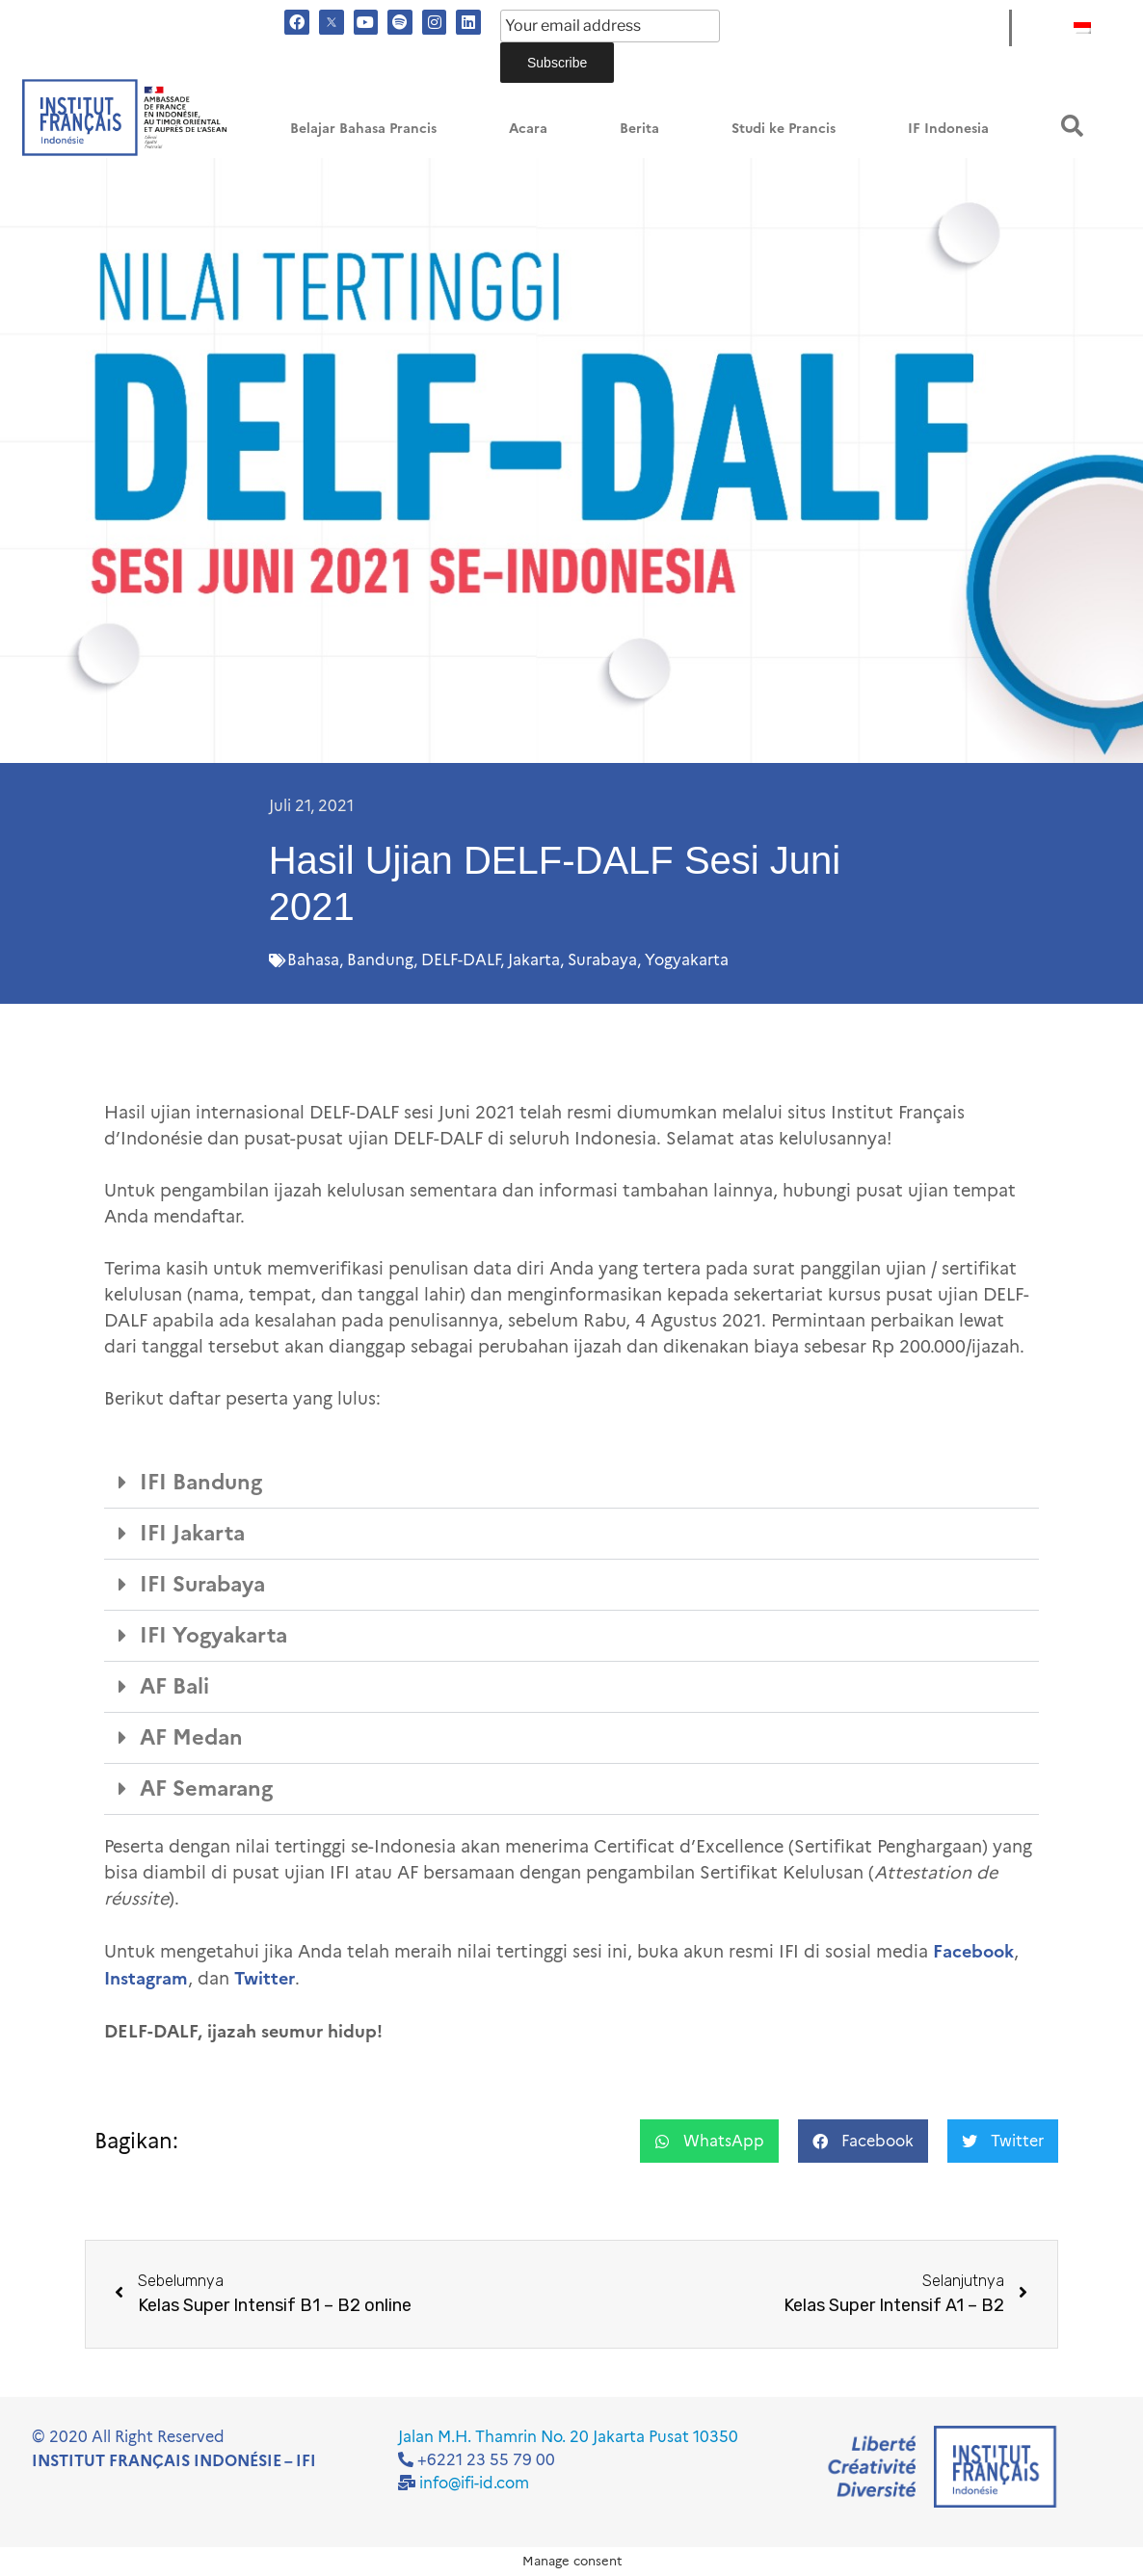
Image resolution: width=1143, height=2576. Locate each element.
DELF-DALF (460, 960)
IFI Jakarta (192, 1533)
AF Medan (191, 1737)
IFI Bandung (201, 1482)
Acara (528, 128)
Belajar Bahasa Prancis (363, 128)
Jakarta (534, 960)
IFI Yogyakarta (213, 1635)
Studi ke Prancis (783, 128)
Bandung (380, 960)
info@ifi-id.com (474, 2483)
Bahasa (313, 960)
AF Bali (174, 1686)
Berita (639, 128)
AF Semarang (206, 1788)
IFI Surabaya (202, 1584)
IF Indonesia (948, 128)
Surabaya (602, 960)
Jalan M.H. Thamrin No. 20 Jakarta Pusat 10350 (568, 2437)
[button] (1072, 126)
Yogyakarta (687, 960)
